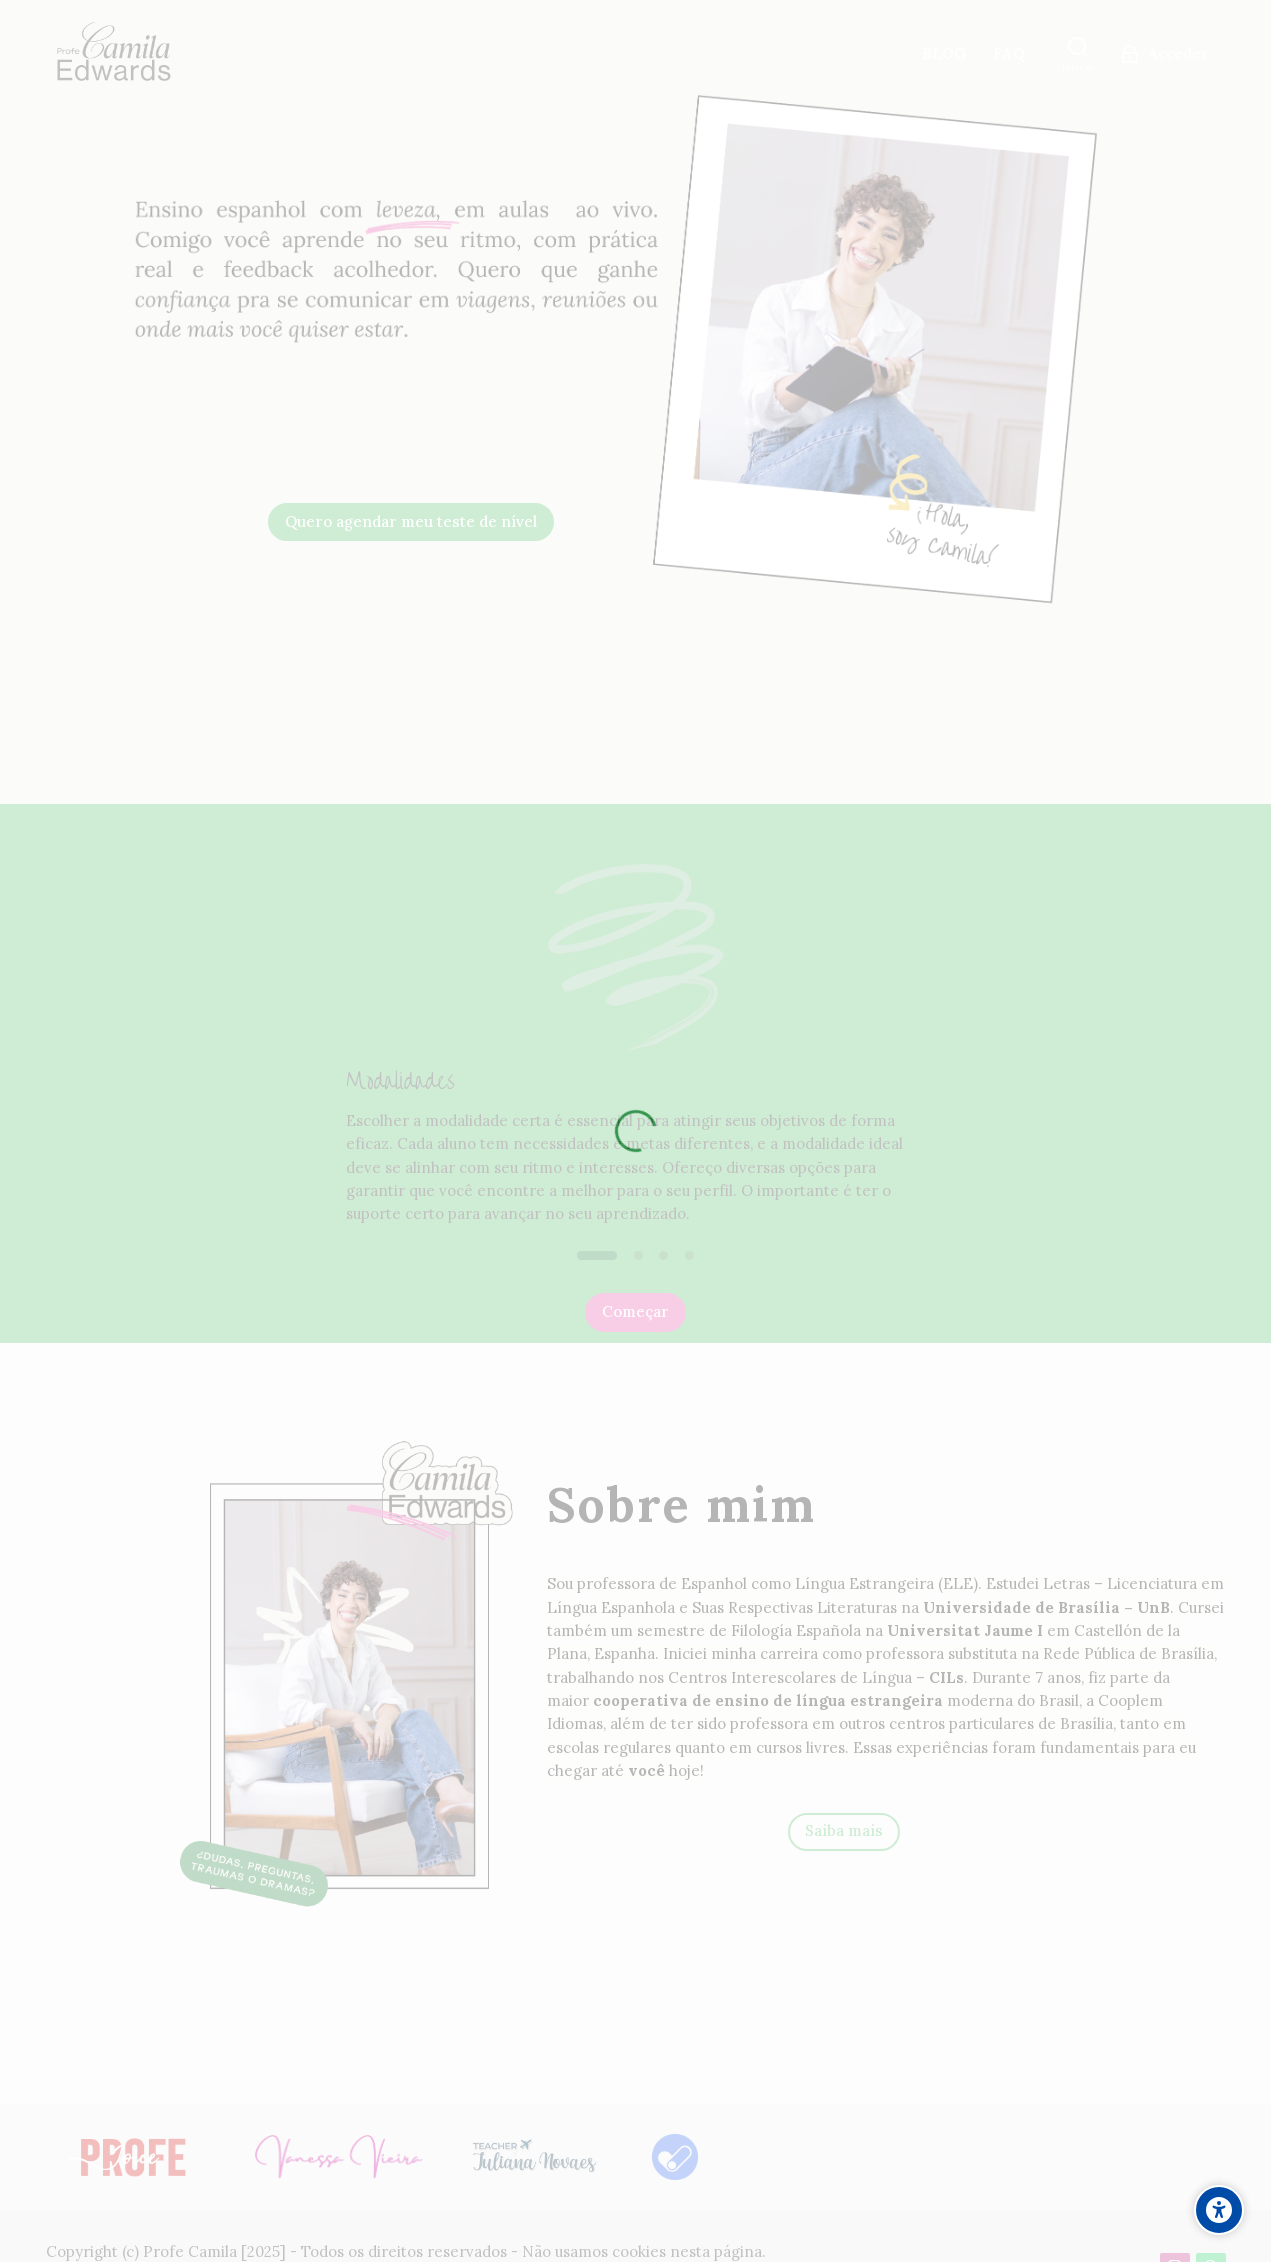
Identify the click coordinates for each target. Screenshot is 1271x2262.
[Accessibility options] (1219, 2210)
